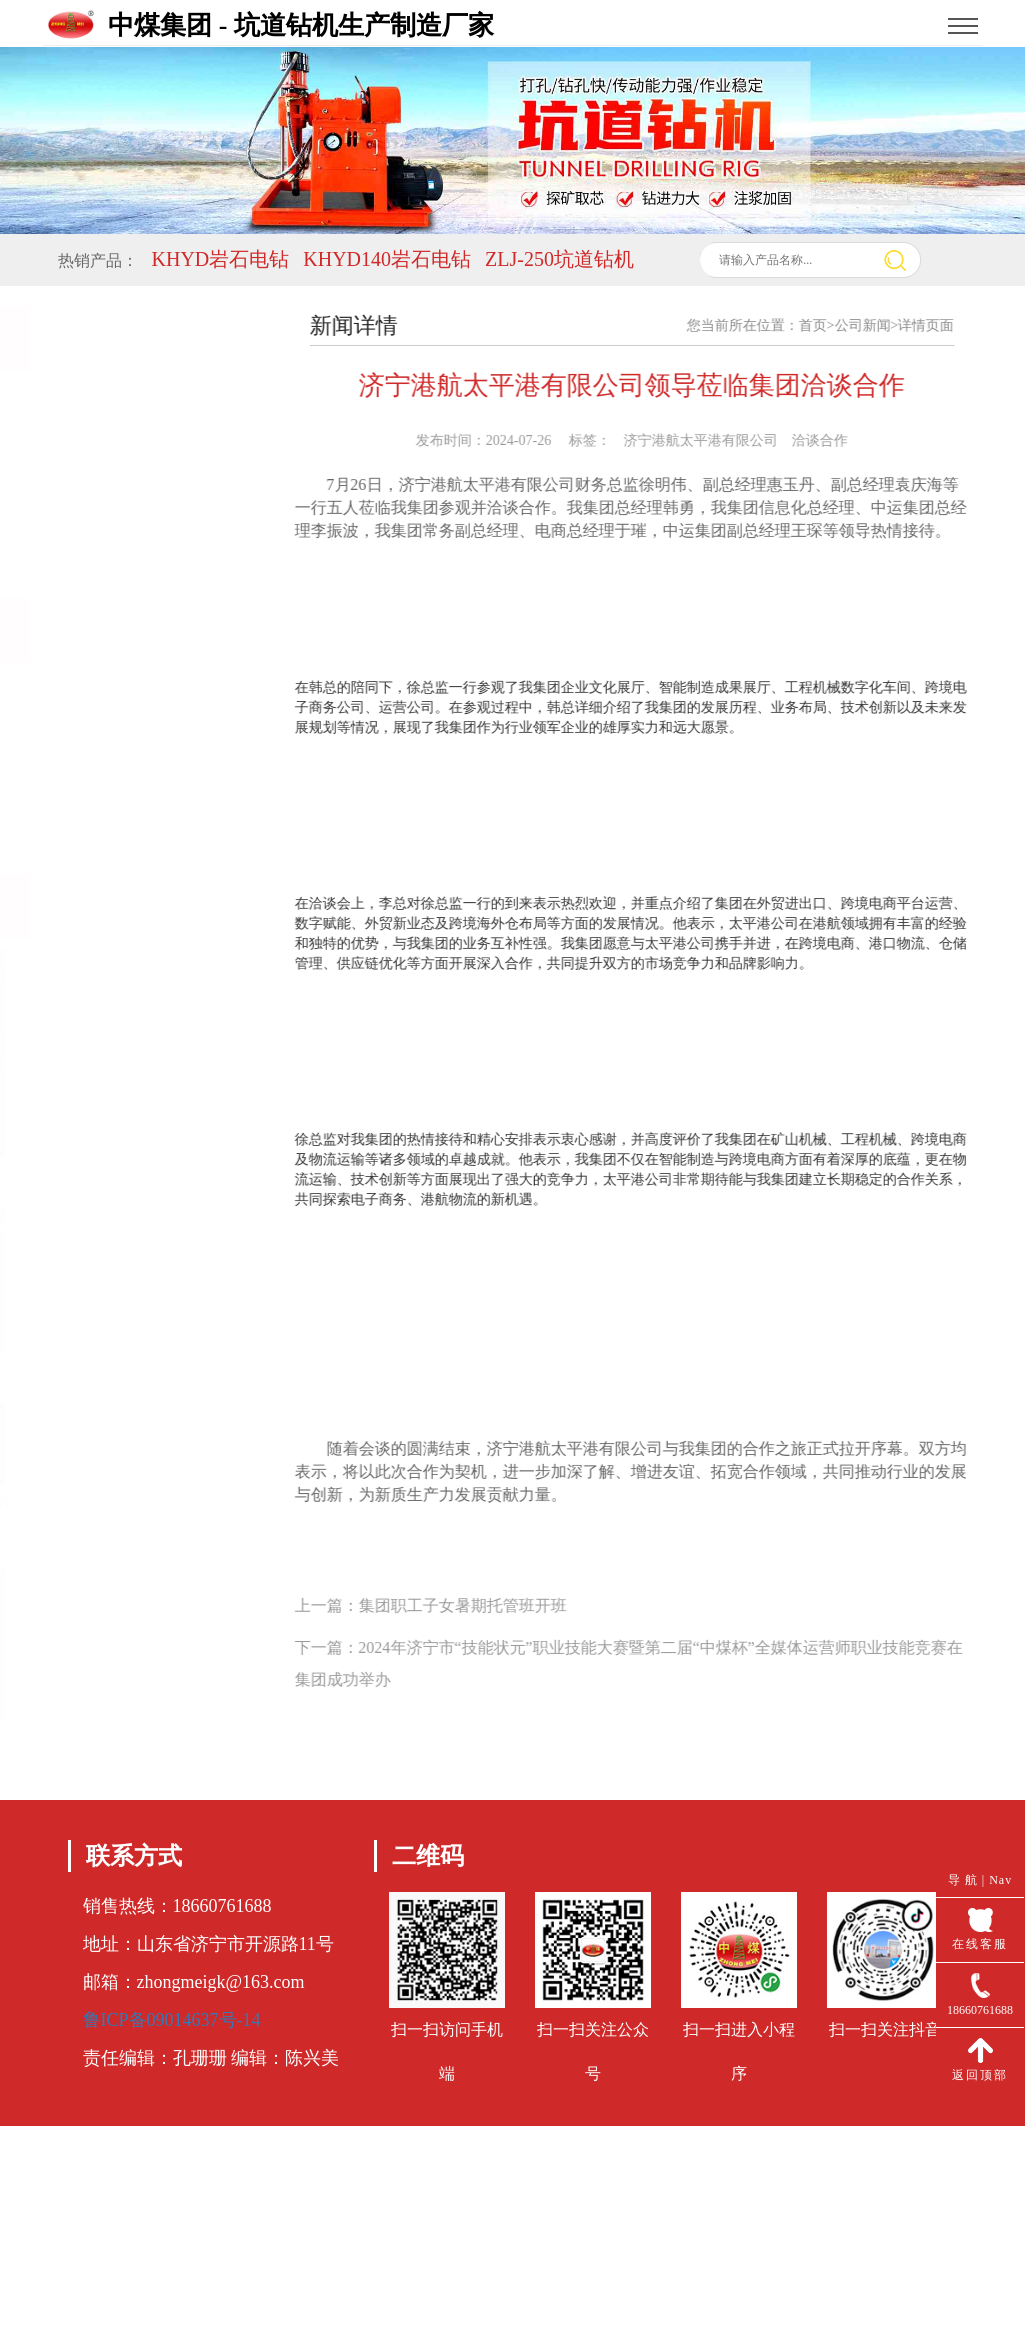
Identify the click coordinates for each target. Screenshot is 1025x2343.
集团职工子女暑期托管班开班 (478, 1605)
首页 (828, 325)
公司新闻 (878, 325)
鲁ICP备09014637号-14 (172, 2020)
